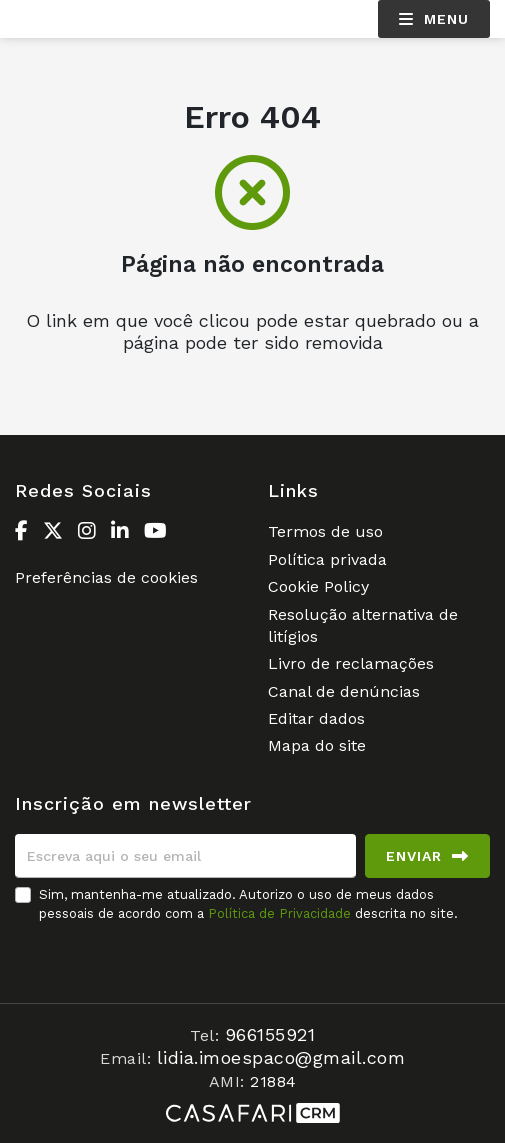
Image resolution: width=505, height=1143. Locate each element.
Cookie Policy (318, 586)
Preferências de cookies (106, 577)
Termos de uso (325, 531)
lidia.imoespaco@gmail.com (281, 1057)
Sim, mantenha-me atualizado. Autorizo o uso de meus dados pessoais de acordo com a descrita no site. (248, 903)
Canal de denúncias (344, 691)
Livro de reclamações (351, 663)
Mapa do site (317, 745)
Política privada (327, 559)
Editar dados (316, 718)
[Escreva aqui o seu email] (185, 856)
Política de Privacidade (281, 913)
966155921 (270, 1034)
